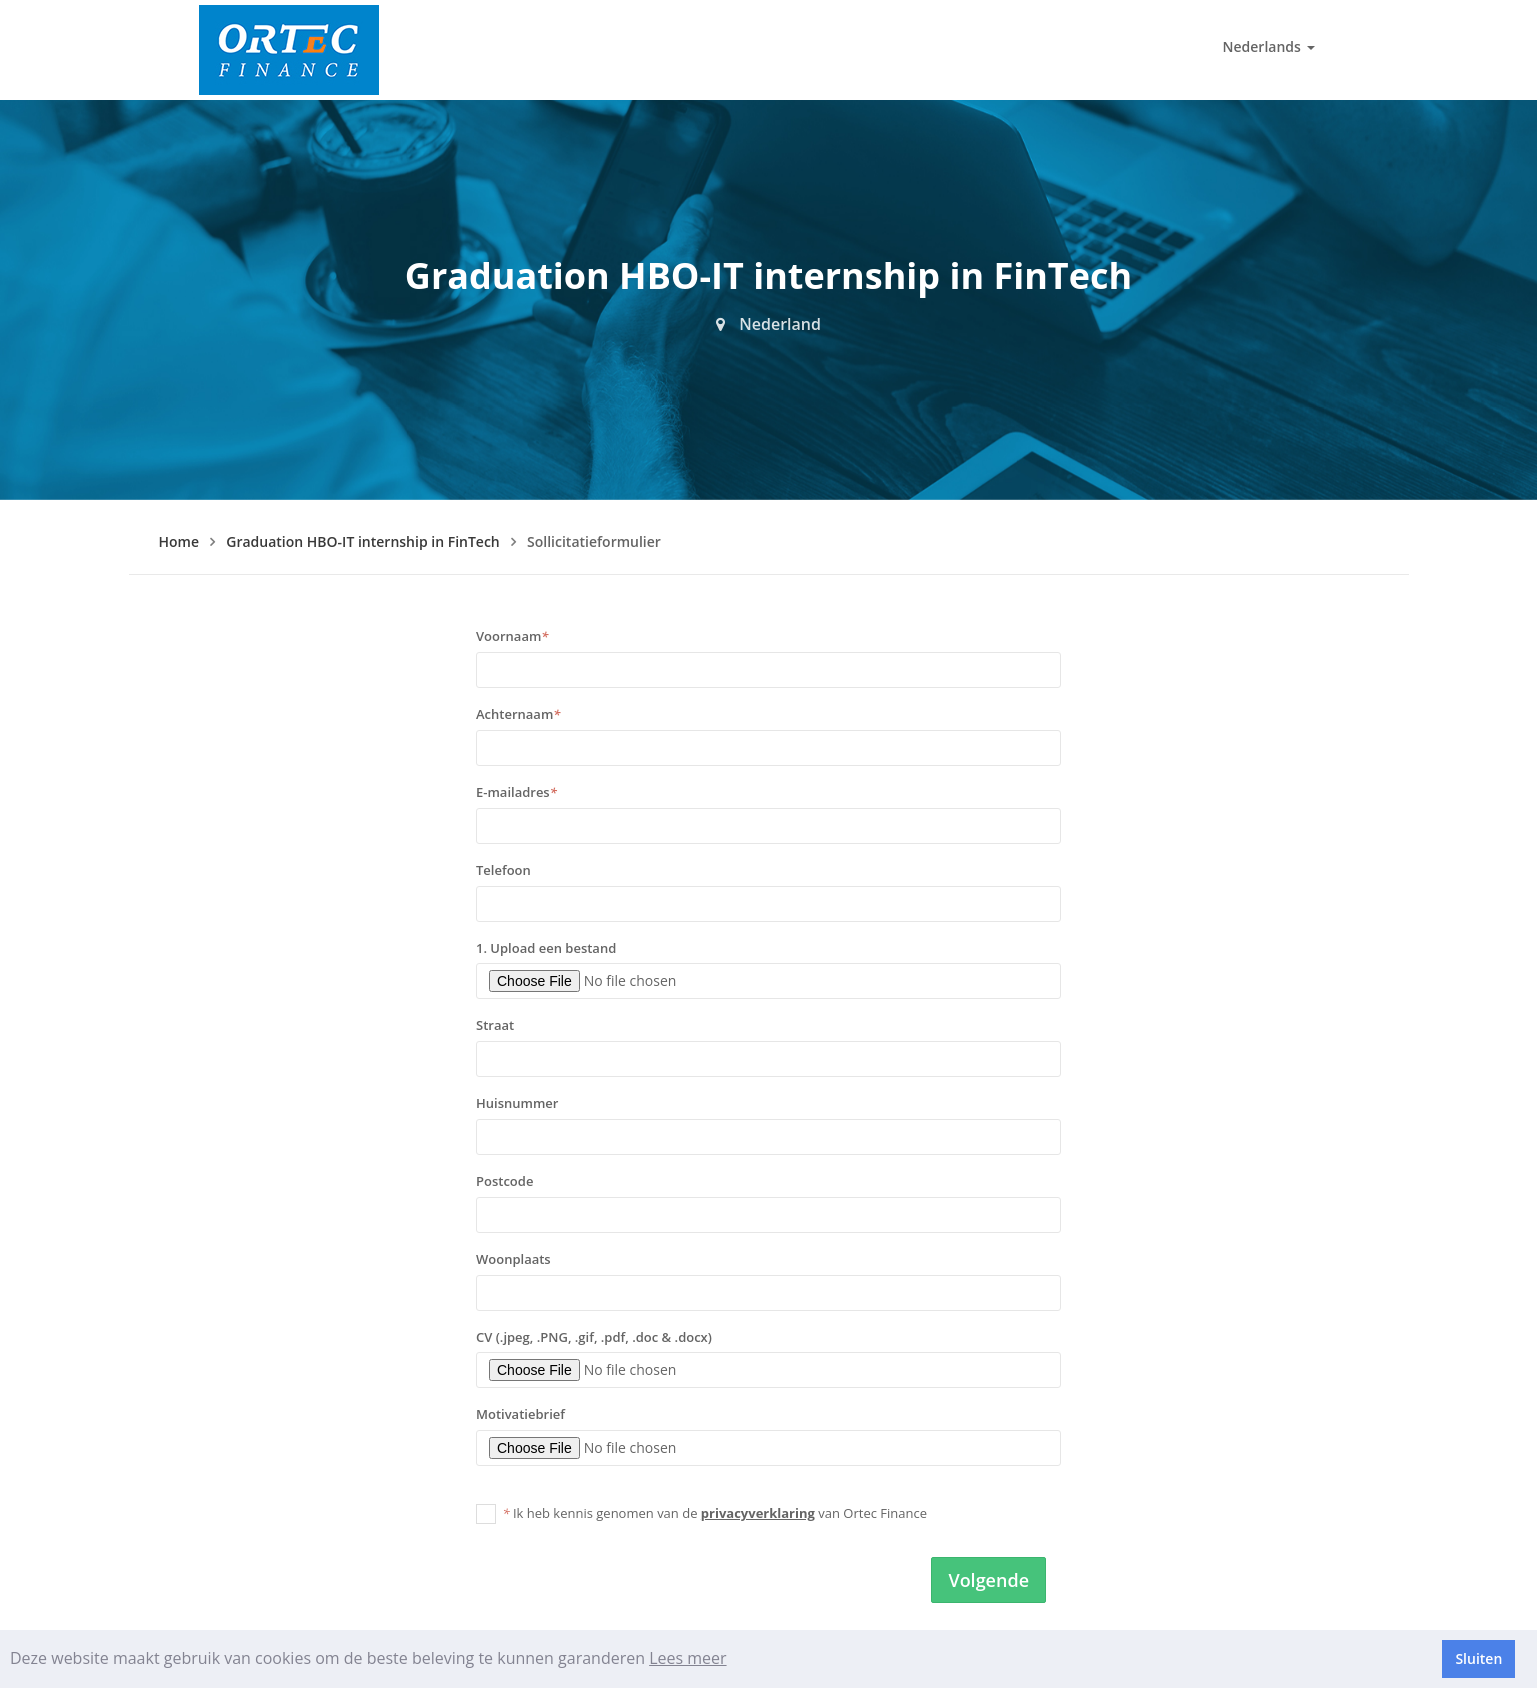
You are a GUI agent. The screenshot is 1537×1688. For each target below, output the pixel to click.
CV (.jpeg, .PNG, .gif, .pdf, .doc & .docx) (594, 1337)
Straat (495, 1025)
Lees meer (687, 1658)
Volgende (988, 1580)
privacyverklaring (758, 1513)
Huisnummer (517, 1103)
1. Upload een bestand (546, 948)
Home (179, 541)
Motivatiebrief (520, 1414)
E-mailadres (516, 792)
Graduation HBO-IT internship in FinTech (362, 541)
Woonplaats (513, 1259)
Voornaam (512, 636)
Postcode (504, 1181)
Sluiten (1478, 1658)
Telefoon (503, 870)
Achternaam (518, 714)
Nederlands (1269, 46)
